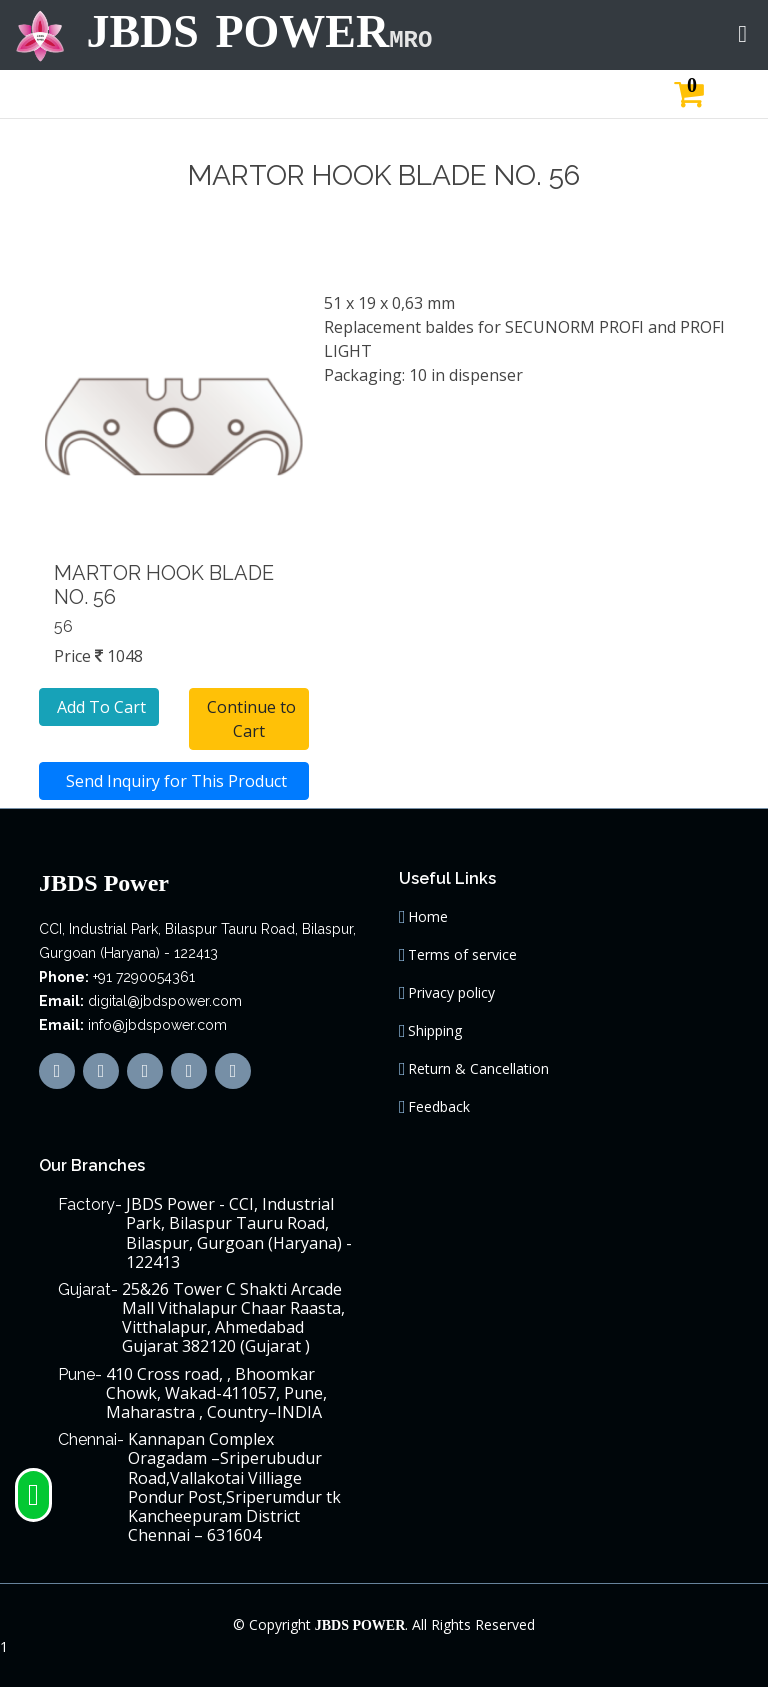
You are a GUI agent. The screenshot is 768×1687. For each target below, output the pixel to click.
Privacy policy (451, 993)
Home (428, 917)
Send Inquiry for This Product (174, 781)
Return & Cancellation (478, 1069)
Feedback (439, 1107)
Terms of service (462, 955)
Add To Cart (99, 707)
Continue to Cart (249, 719)
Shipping (435, 1031)
